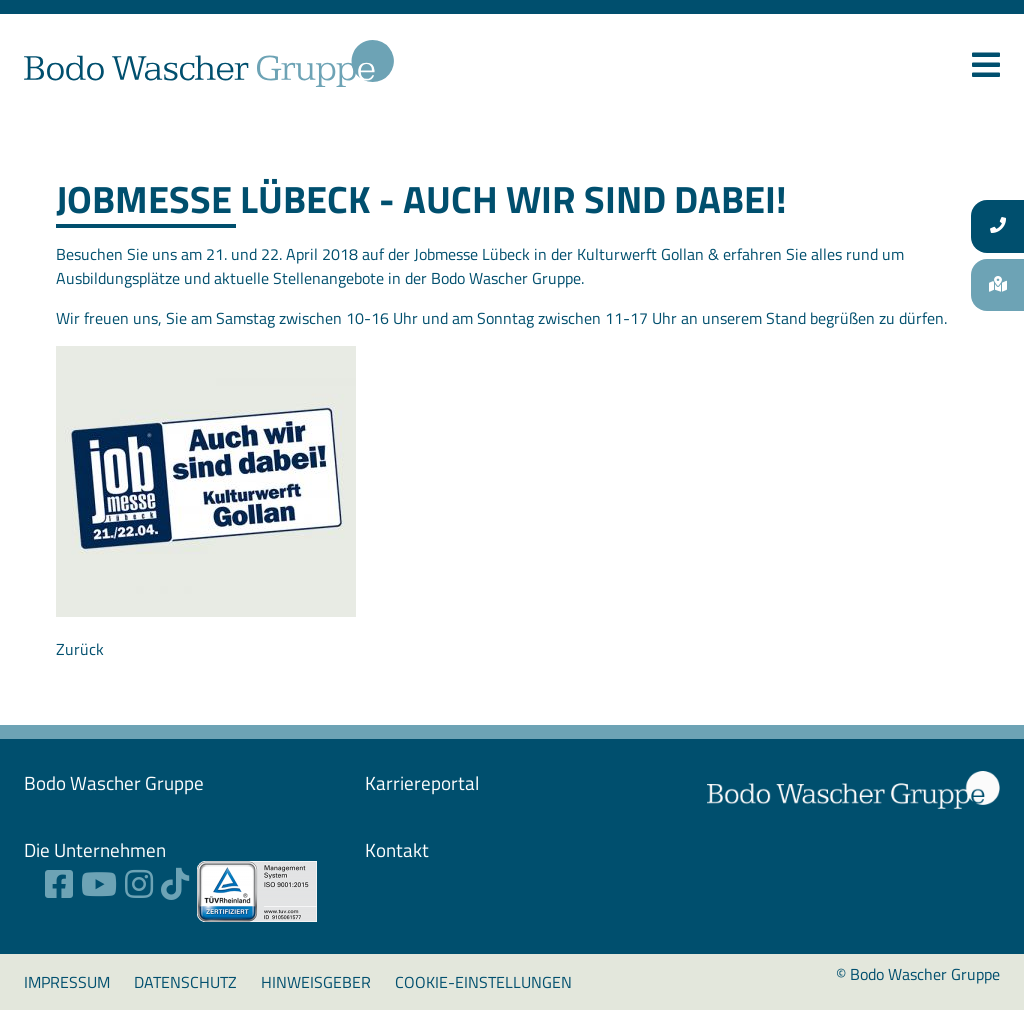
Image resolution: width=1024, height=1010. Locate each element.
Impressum (67, 982)
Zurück (80, 649)
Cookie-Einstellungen (483, 982)
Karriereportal (422, 782)
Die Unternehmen (95, 849)
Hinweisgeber (316, 982)
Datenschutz (185, 982)
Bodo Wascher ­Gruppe (114, 782)
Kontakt (397, 849)
